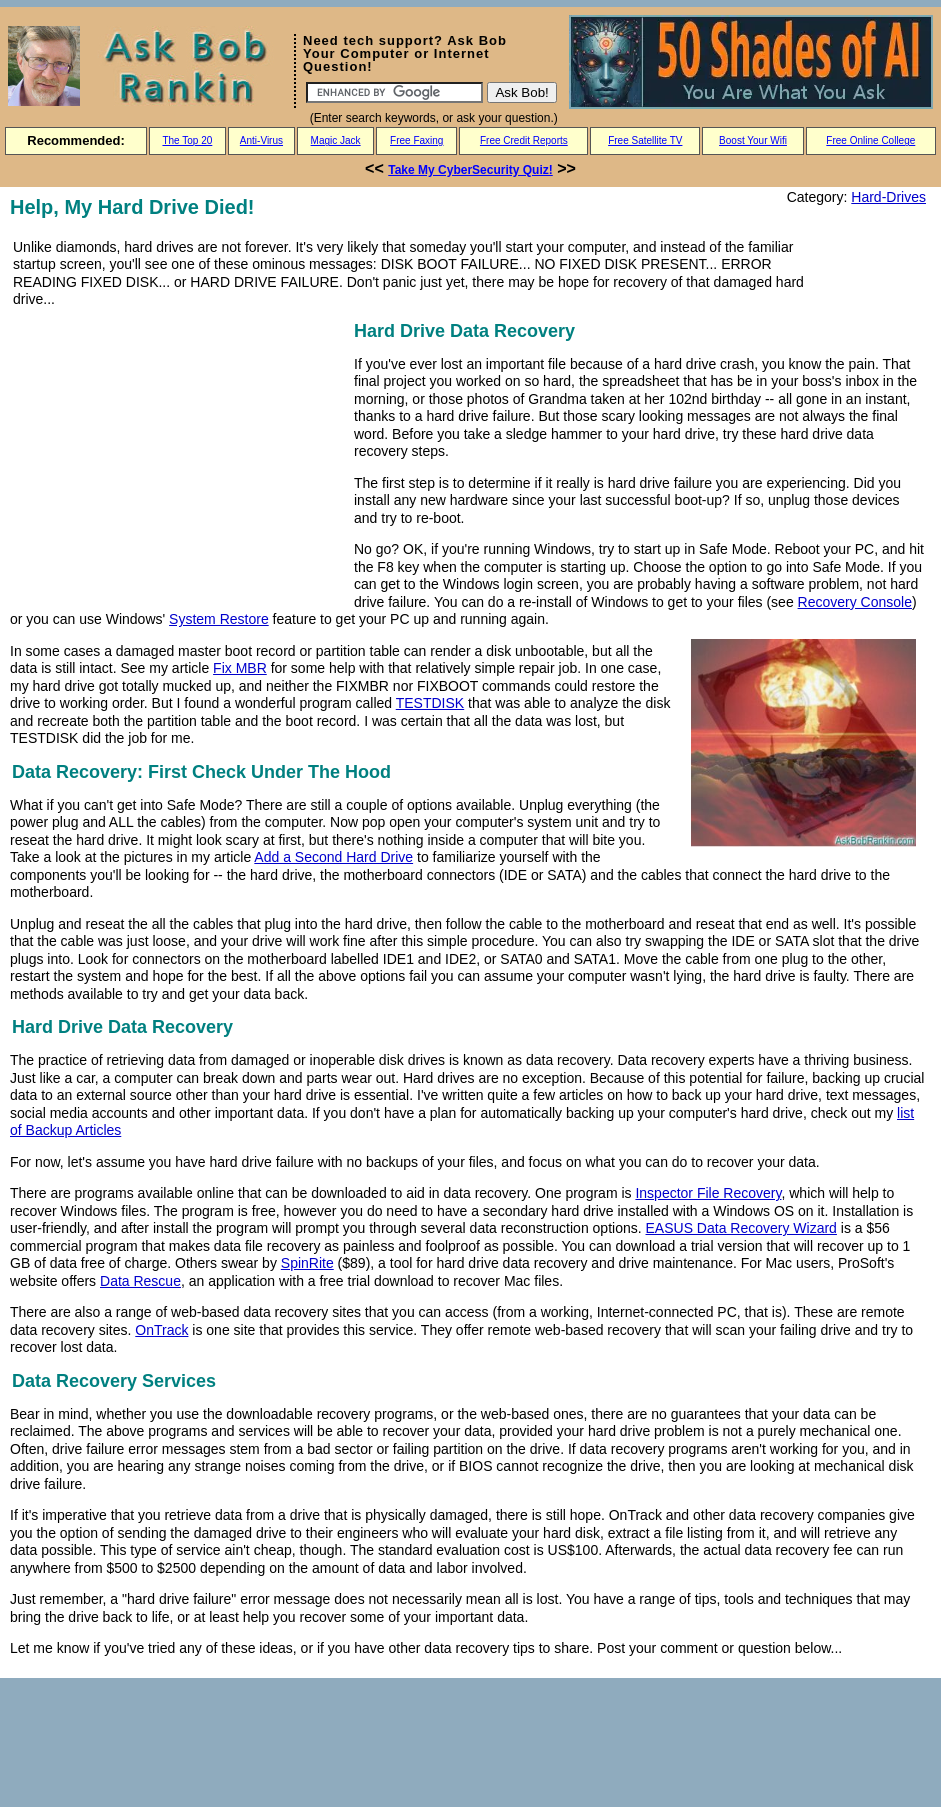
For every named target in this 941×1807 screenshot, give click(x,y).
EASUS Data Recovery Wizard (741, 1228)
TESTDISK (430, 703)
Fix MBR (240, 668)
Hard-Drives (888, 197)
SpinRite (307, 1263)
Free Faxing (416, 140)
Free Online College (870, 140)
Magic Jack (336, 140)
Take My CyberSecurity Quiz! (470, 170)
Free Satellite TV (645, 140)
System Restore (219, 619)
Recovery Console (855, 602)
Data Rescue (140, 1281)
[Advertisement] (178, 457)
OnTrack (161, 1330)
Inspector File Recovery (708, 1193)
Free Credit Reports (524, 140)
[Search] (394, 92)
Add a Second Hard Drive (333, 857)
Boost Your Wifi (753, 140)
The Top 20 (187, 140)
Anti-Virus (261, 140)
